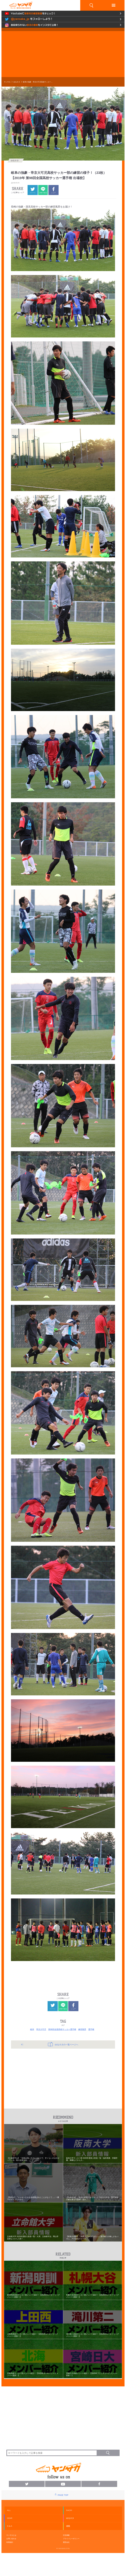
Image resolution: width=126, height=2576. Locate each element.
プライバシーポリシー (71, 2539)
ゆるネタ (16, 82)
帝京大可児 (41, 2029)
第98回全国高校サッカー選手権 (62, 2029)
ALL (9, 2510)
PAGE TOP (63, 2495)
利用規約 (9, 2542)
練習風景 (82, 2029)
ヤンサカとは (11, 2535)
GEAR (9, 2518)
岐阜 (32, 2029)
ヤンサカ (7, 82)
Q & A (9, 2526)
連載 (68, 2526)
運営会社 (66, 2542)
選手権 (91, 2029)
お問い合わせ (11, 2539)
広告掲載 (66, 2535)
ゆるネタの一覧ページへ (63, 2044)
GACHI (69, 2510)
